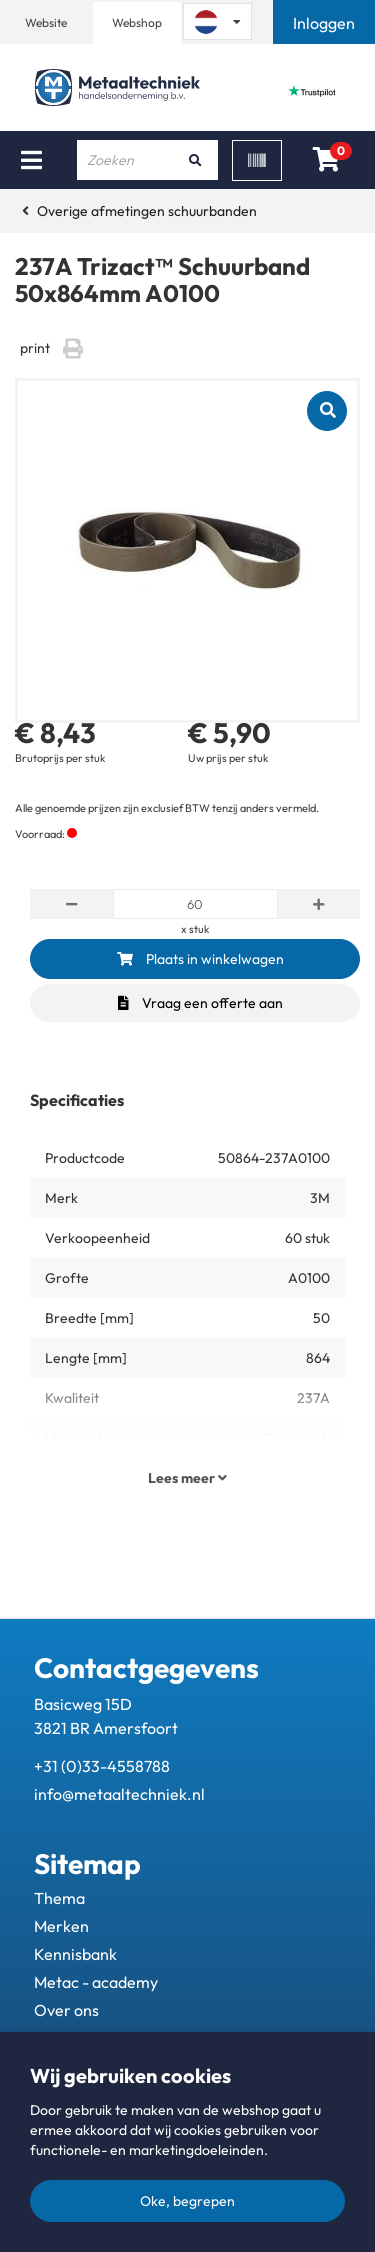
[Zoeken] (196, 160)
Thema (59, 1898)
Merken (61, 1926)
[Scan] (257, 160)
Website (46, 22)
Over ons (66, 2010)
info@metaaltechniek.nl (119, 1794)
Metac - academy (96, 1982)
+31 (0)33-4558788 (102, 1766)
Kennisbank (75, 1954)
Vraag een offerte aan (200, 1003)
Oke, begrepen (187, 2201)
